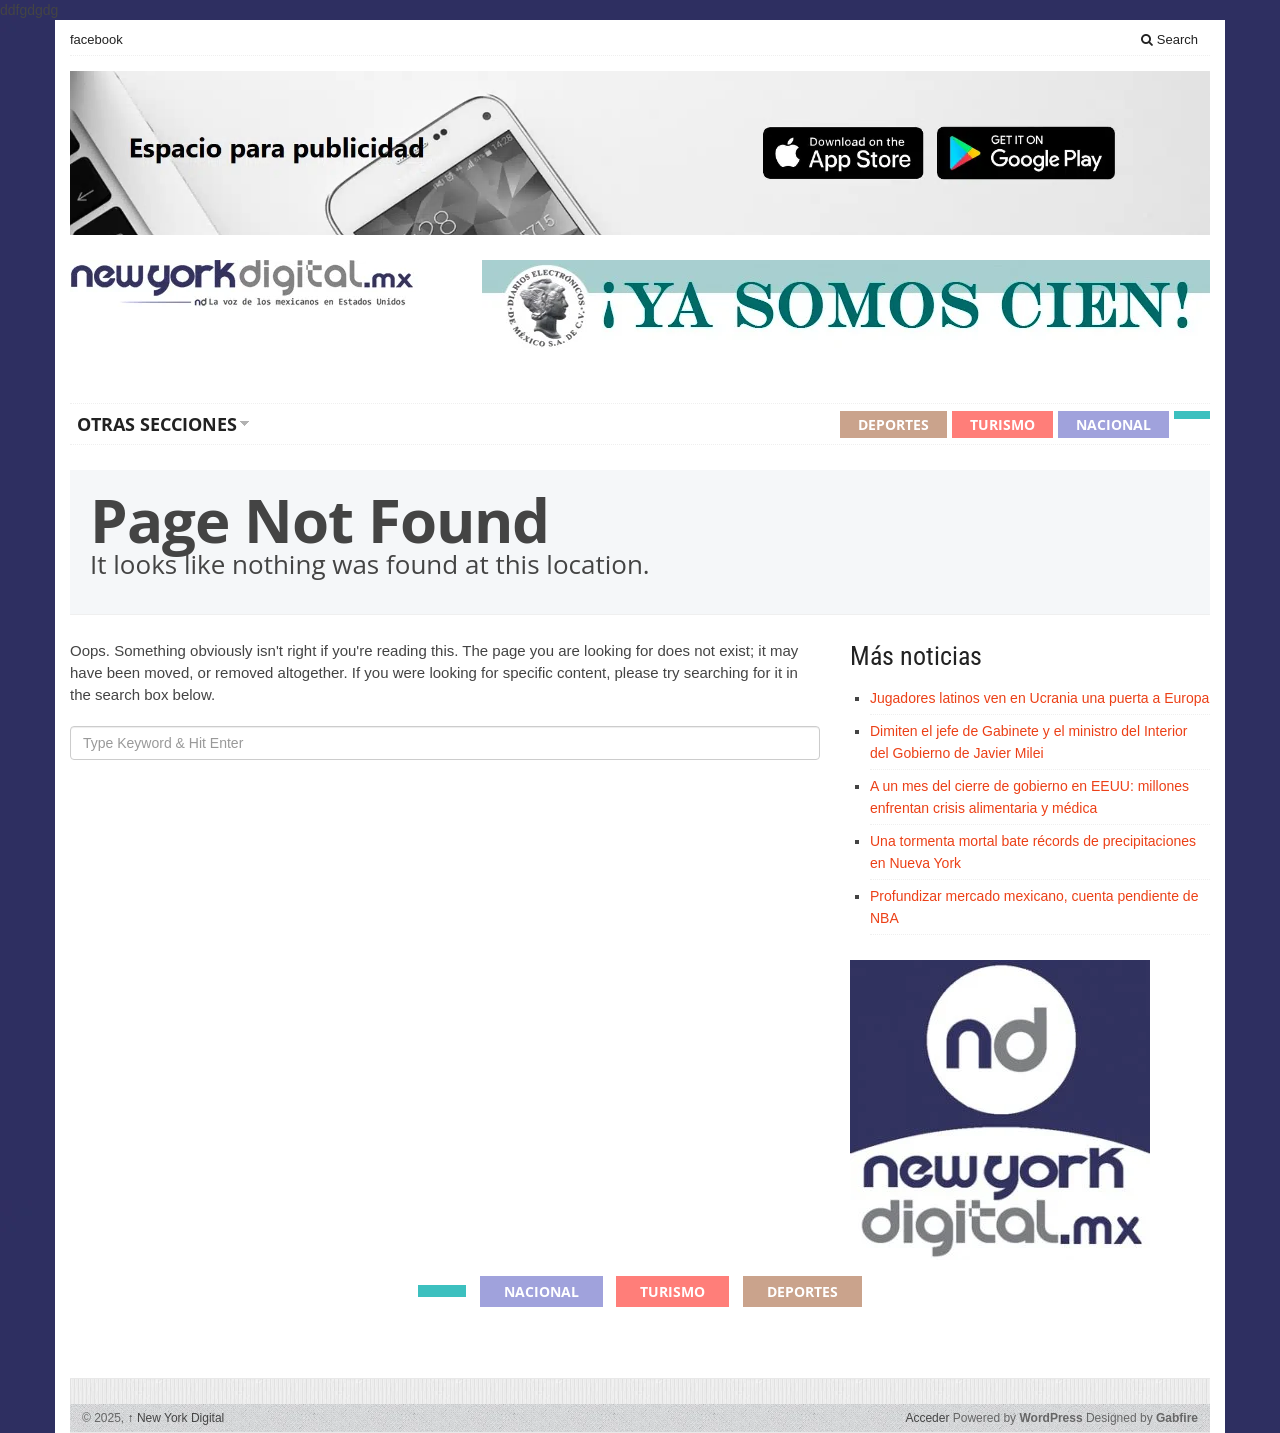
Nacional (1113, 424)
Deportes (893, 424)
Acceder (927, 1418)
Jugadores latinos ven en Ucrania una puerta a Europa (1039, 698)
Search (1169, 39)
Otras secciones (157, 424)
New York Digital (176, 1418)
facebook (96, 39)
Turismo (1002, 424)
